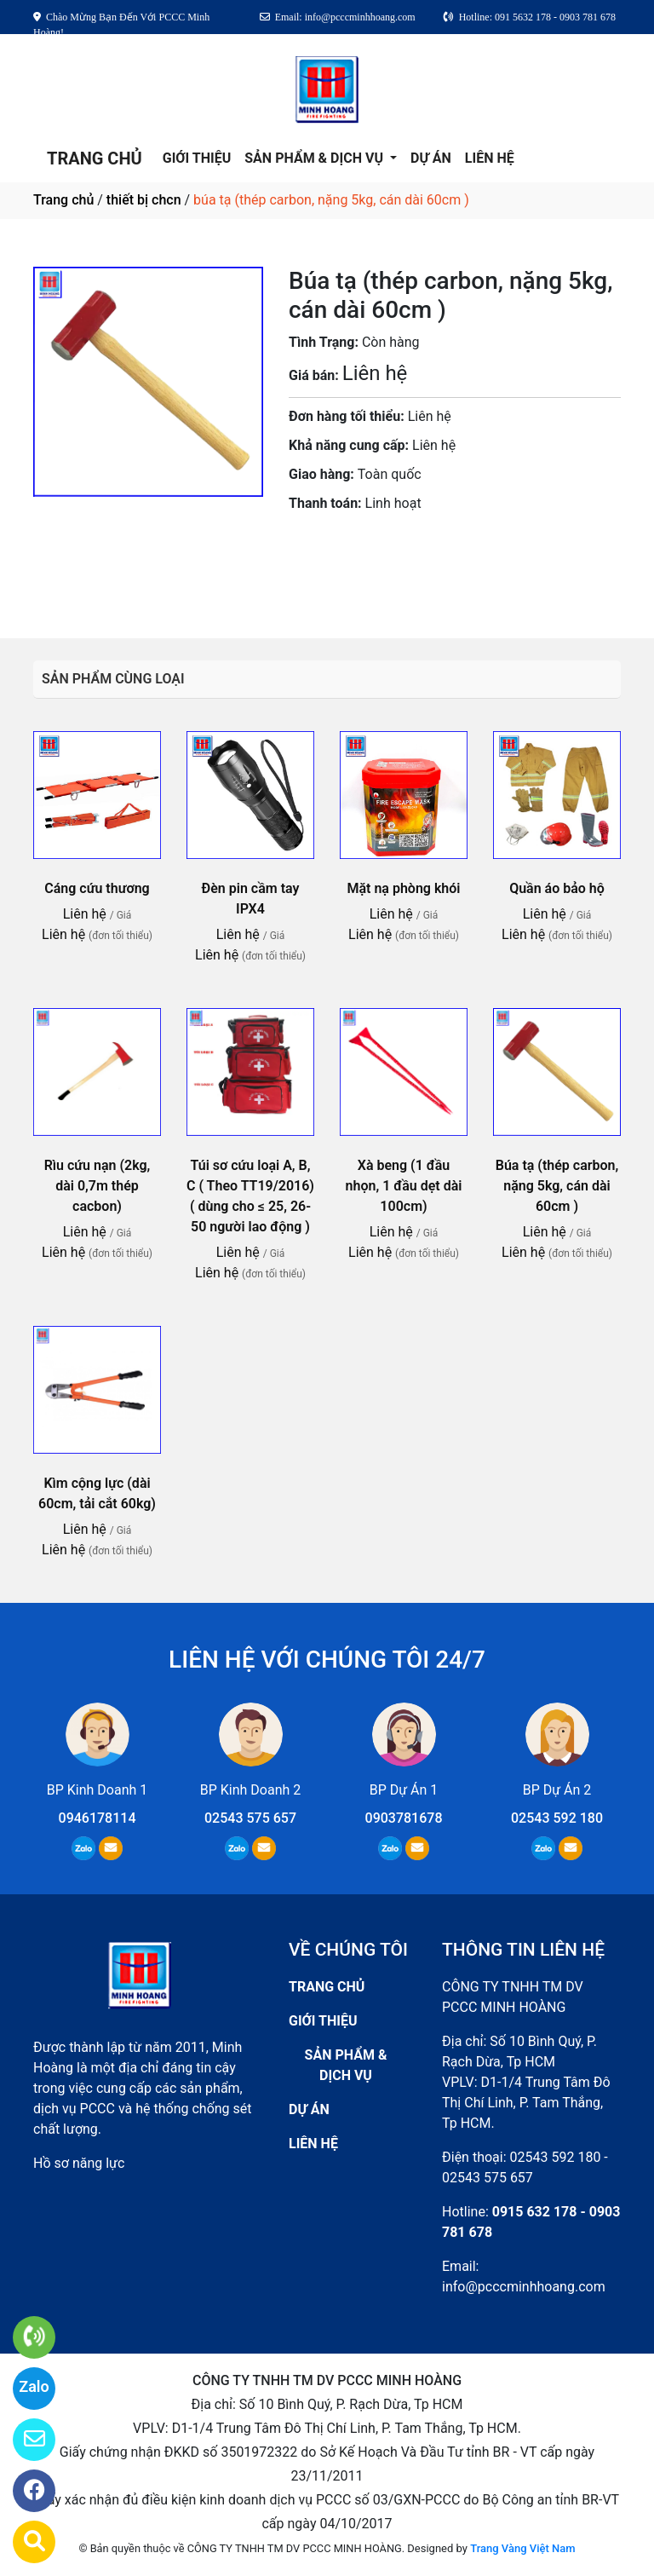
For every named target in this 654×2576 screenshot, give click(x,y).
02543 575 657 (250, 1818)
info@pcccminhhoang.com (523, 2287)
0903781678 (395, 551)
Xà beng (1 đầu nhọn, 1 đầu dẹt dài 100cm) (404, 1185)
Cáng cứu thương (96, 888)
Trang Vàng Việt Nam (522, 2548)
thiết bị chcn (143, 200)
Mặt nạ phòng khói (403, 888)
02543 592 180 (557, 1818)
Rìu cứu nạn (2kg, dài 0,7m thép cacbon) (97, 1185)
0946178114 (97, 1818)
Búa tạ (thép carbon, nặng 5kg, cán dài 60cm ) (557, 1185)
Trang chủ (63, 200)
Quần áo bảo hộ (557, 888)
